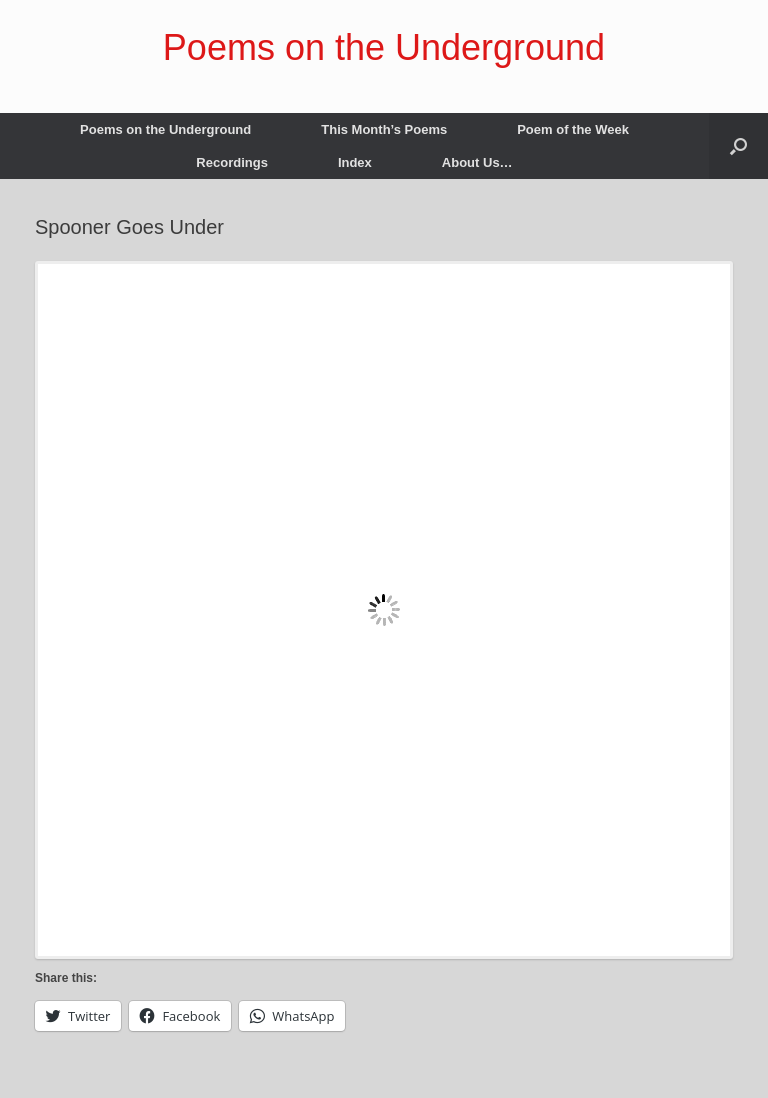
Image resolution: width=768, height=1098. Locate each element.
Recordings (232, 162)
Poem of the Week (573, 129)
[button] (738, 146)
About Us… (477, 162)
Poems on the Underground (165, 129)
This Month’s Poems (384, 129)
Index (355, 162)
